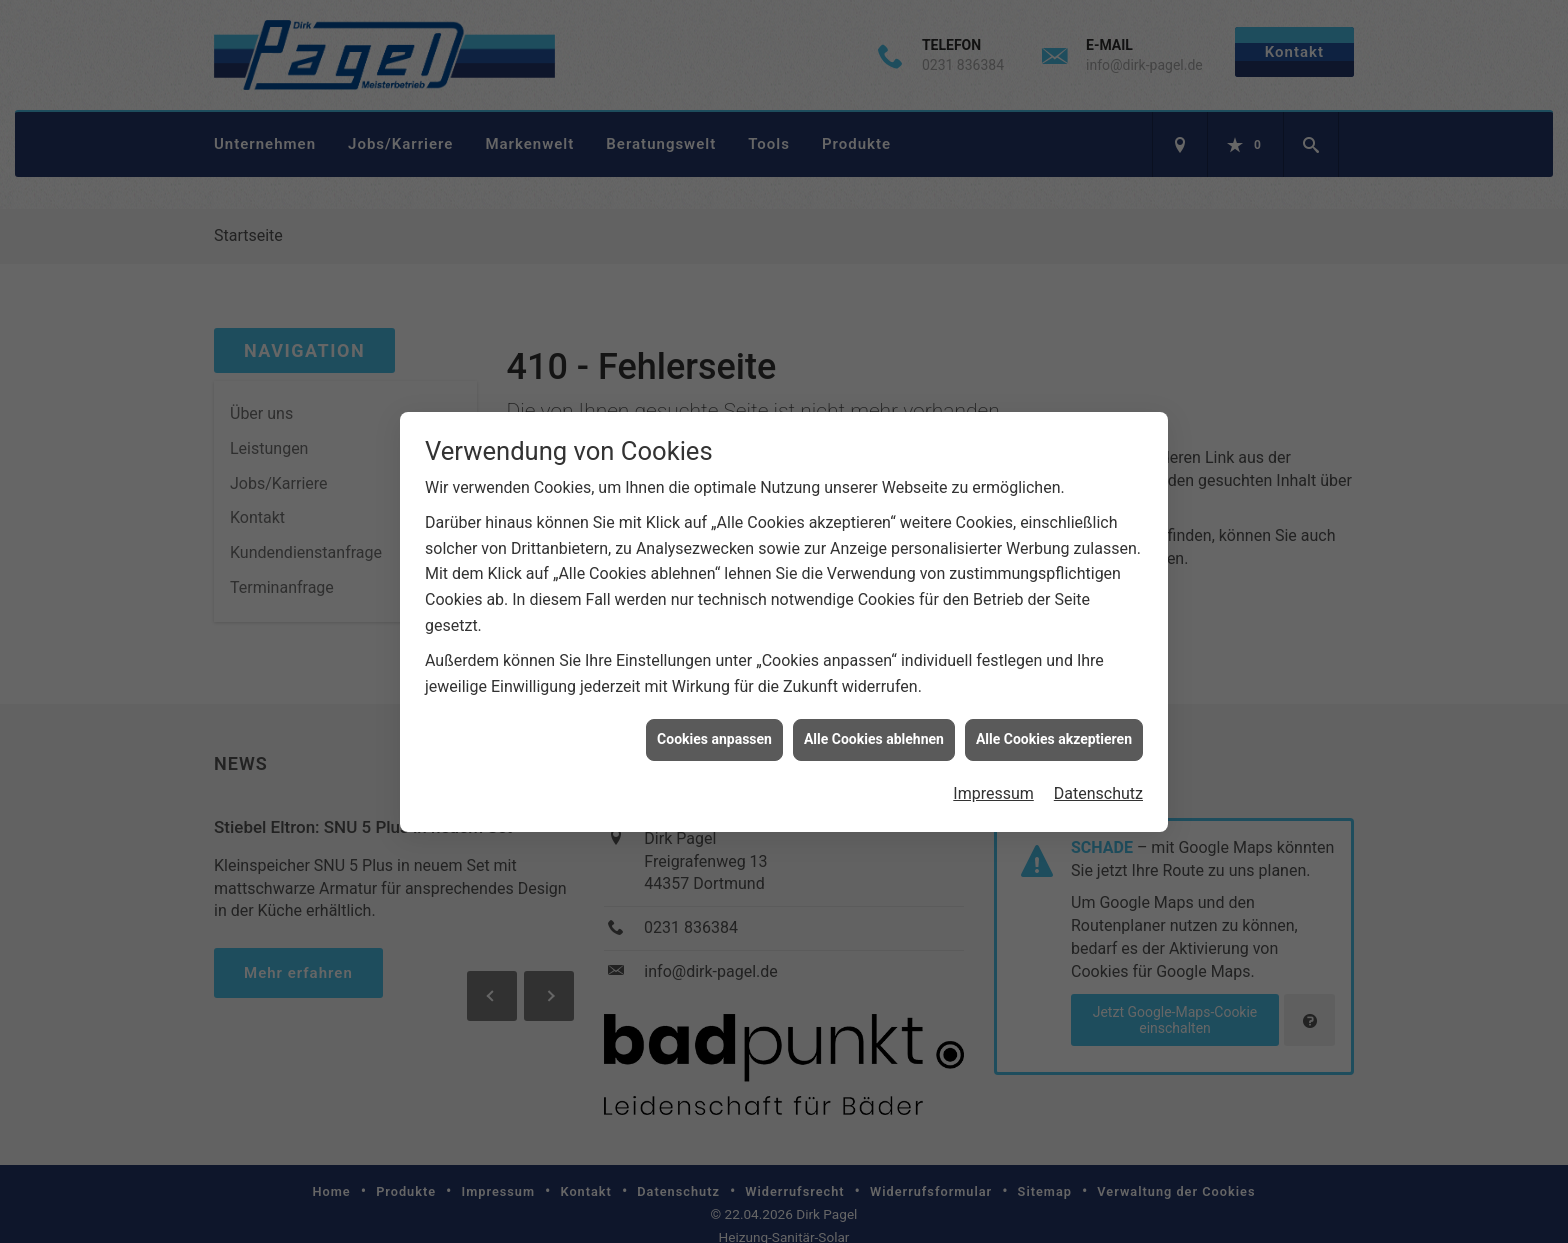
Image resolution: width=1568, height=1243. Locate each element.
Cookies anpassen (714, 693)
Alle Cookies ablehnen (874, 693)
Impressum (993, 746)
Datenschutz (1098, 746)
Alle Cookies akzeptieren (1054, 693)
